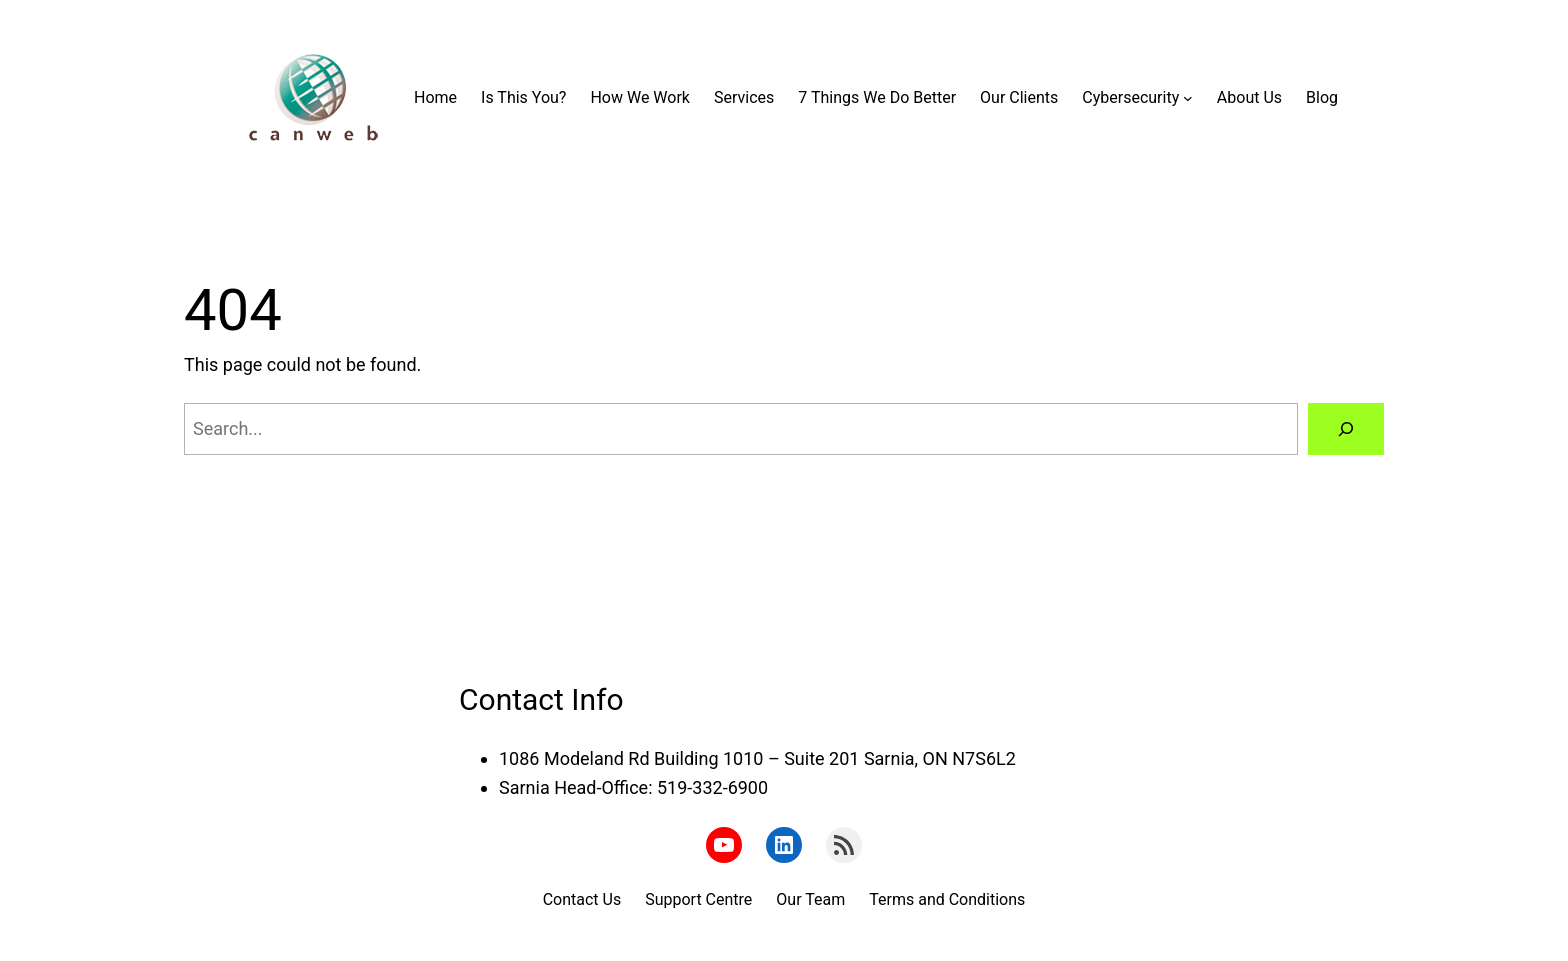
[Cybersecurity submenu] (1188, 98)
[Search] (1346, 429)
